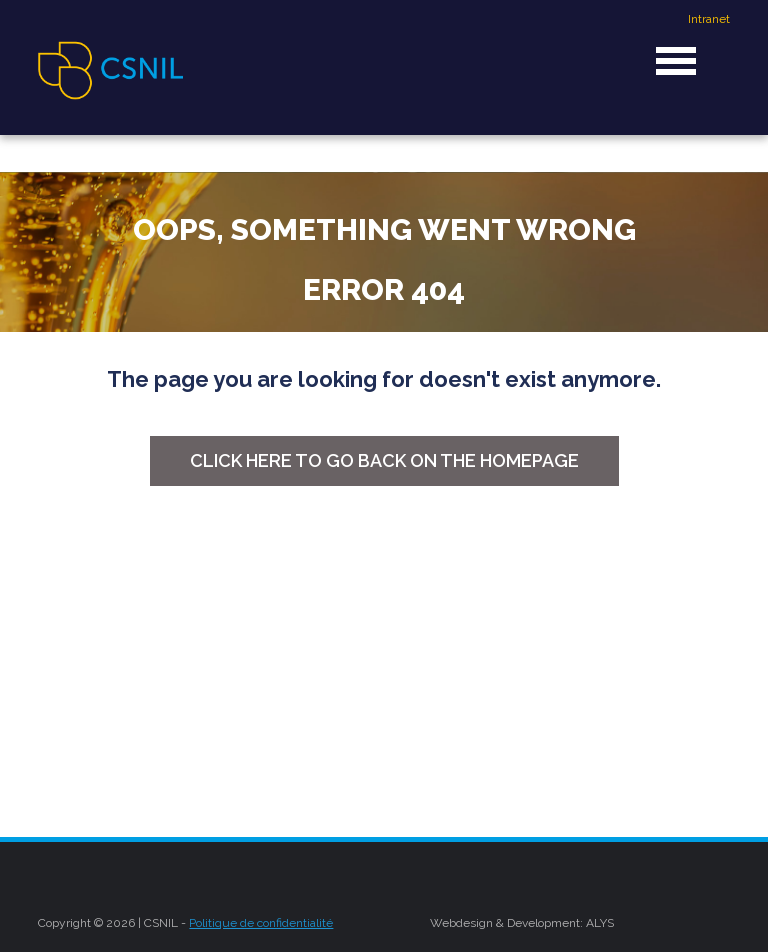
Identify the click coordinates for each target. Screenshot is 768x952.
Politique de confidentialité (261, 923)
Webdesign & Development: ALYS (522, 923)
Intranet (709, 19)
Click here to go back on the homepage (384, 460)
